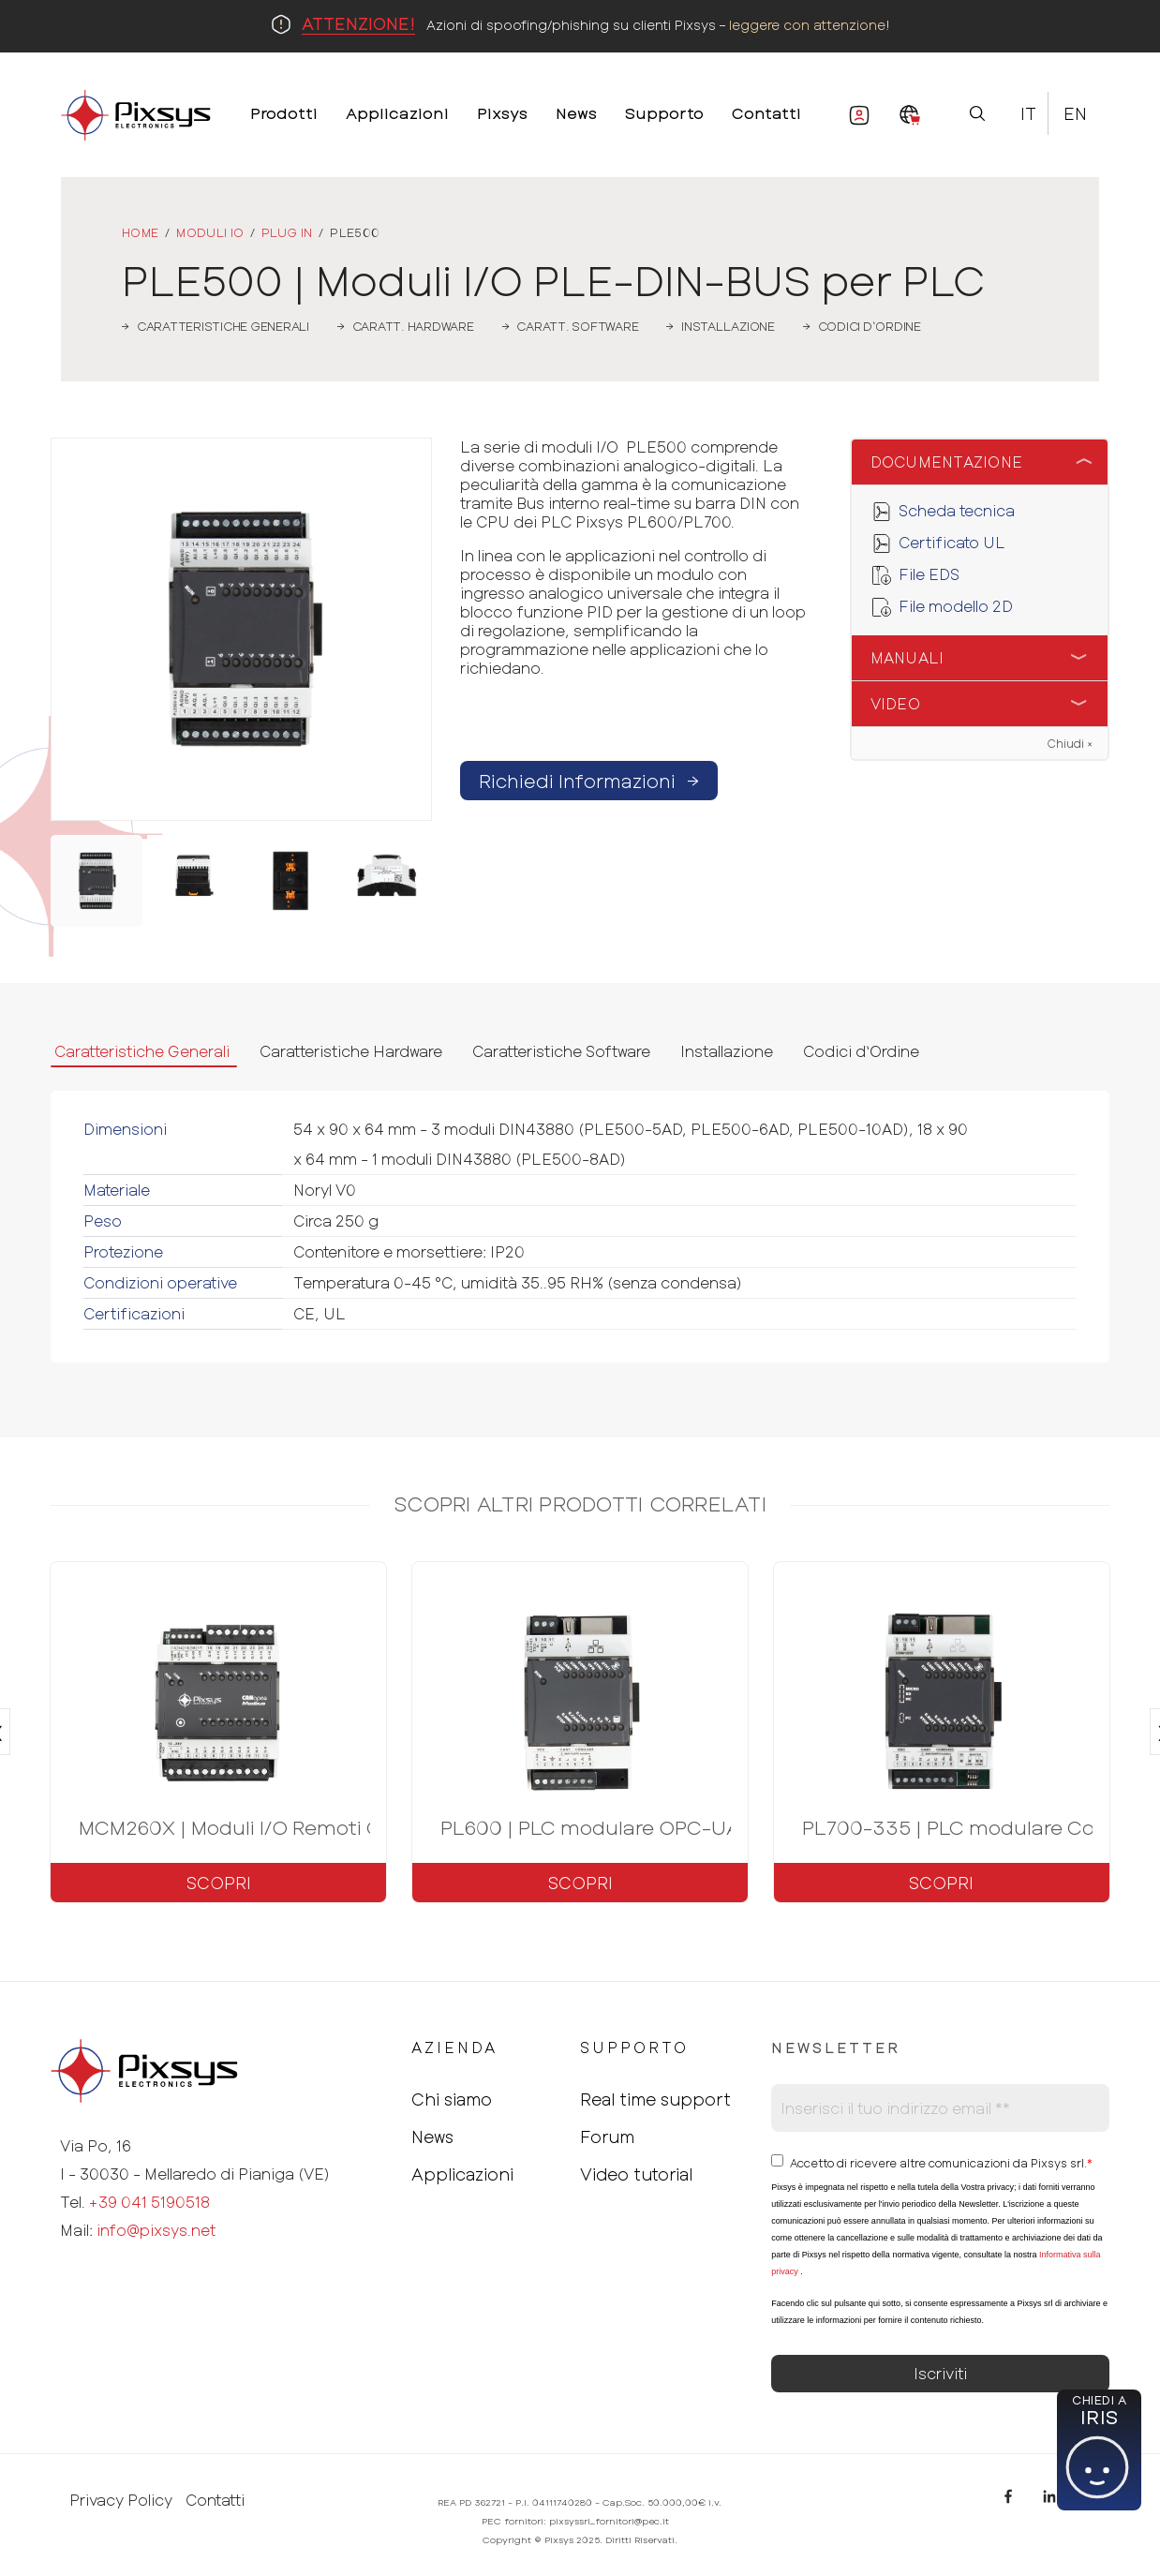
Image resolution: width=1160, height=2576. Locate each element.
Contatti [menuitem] (766, 112)
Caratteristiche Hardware (351, 1051)
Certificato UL (952, 542)
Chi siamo (451, 2099)
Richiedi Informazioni (589, 780)
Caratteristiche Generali (142, 1051)
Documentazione (946, 461)
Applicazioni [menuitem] (397, 112)
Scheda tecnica (957, 510)
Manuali (907, 657)
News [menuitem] (576, 112)
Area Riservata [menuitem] (849, 119)
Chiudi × (1070, 743)
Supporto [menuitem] (664, 112)
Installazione (726, 1051)
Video (895, 703)
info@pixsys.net (156, 2230)
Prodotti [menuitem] (284, 112)
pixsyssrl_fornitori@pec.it (609, 2520)
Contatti (215, 2500)
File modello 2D (956, 606)
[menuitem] (910, 116)
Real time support (655, 2099)
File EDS (929, 574)
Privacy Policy (120, 2500)
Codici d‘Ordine (861, 1051)
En (1075, 113)
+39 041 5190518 (149, 2202)
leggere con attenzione (807, 25)
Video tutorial (636, 2174)
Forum (607, 2136)
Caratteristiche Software (561, 1051)
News (432, 2136)
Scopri (218, 1882)
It (1028, 113)
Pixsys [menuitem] (502, 112)
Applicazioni (462, 2174)
